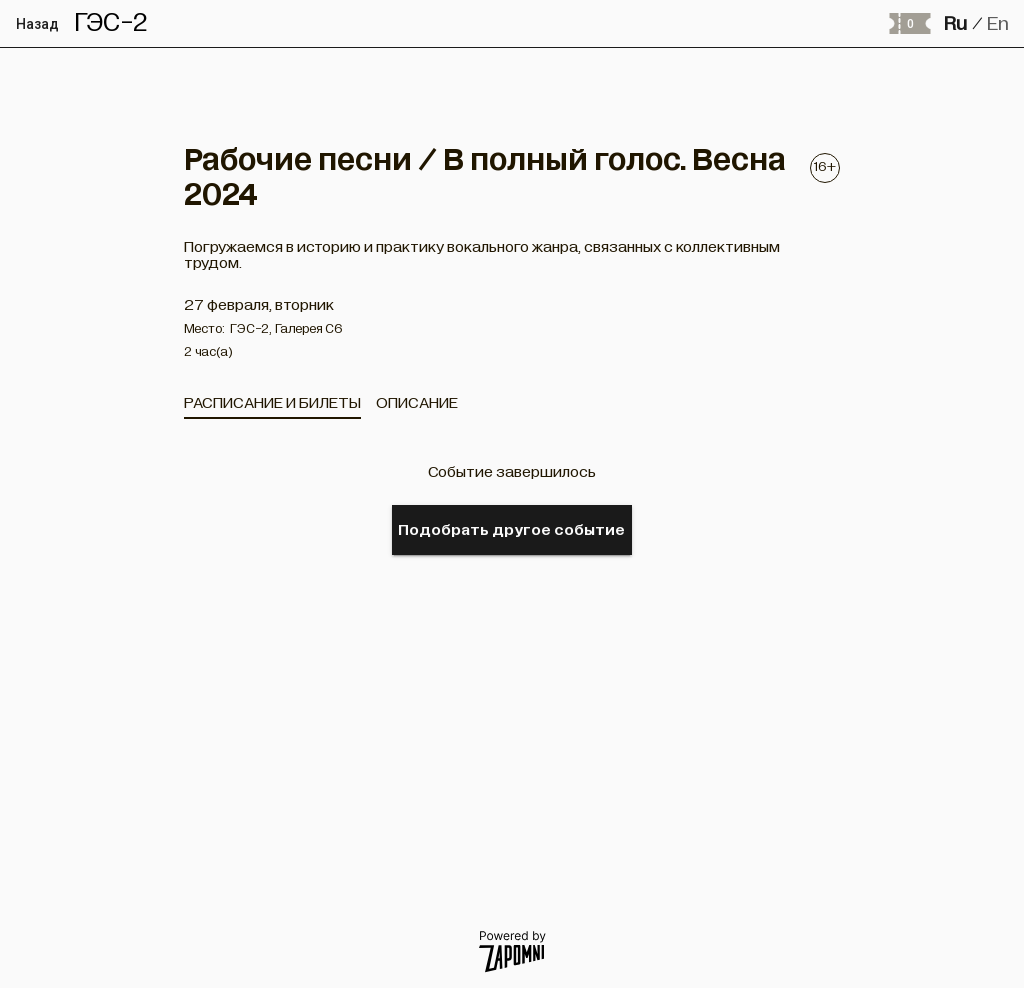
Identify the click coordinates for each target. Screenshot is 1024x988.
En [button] (998, 23)
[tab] (272, 403)
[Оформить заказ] (909, 24)
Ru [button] (955, 23)
